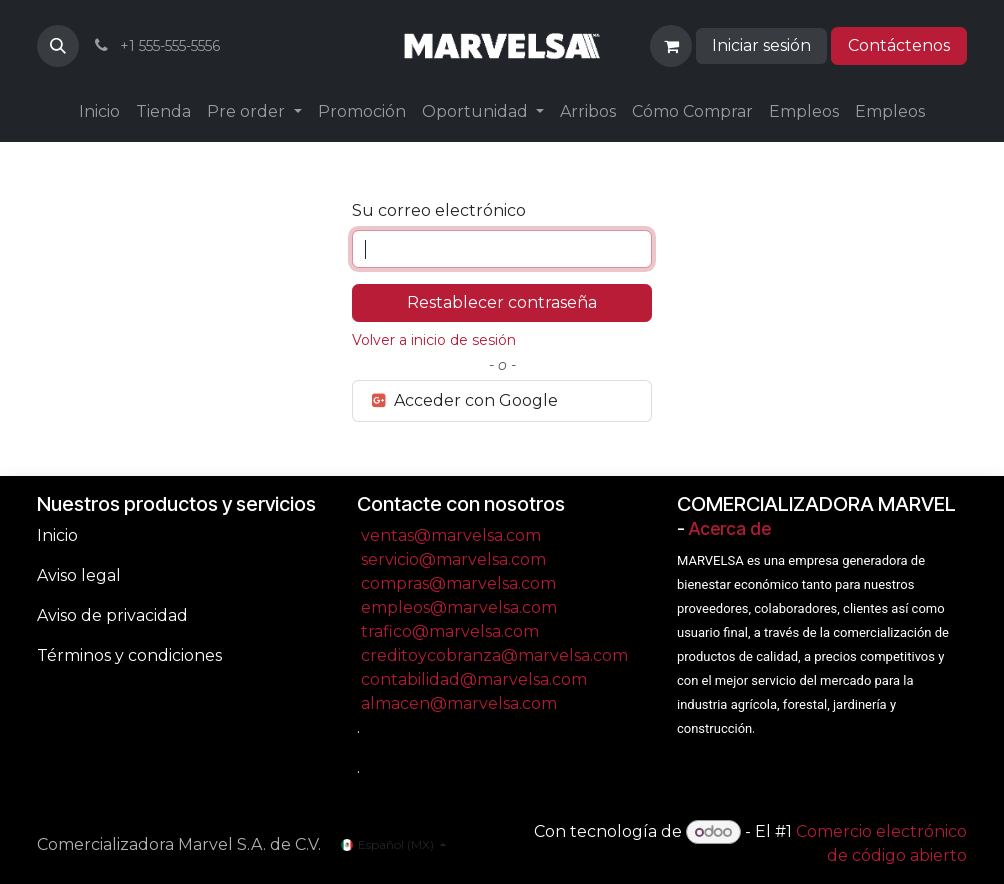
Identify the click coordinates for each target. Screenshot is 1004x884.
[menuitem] (99, 112)
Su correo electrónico (439, 210)
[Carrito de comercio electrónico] (671, 46)
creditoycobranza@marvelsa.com (494, 655)
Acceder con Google (463, 400)
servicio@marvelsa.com (453, 559)
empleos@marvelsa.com (459, 607)
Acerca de (730, 528)
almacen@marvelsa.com (459, 703)
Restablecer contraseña (502, 302)
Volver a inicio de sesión (434, 340)
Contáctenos (899, 45)
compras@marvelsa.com (458, 583)
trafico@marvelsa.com (450, 631)
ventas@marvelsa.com (451, 535)
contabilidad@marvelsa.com (474, 679)
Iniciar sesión (761, 45)
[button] (58, 46)
